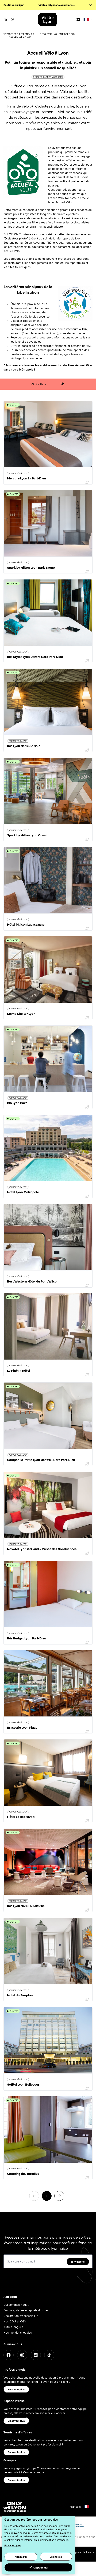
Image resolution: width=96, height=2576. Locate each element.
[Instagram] (22, 2355)
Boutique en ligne (13, 4)
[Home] (48, 19)
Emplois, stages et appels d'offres (25, 2310)
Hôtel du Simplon (20, 1995)
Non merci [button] (21, 2556)
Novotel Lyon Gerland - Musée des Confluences (41, 1549)
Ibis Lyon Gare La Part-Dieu (27, 1906)
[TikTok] (49, 2355)
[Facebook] (8, 2355)
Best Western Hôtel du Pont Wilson (33, 1281)
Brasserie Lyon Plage (22, 1727)
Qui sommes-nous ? (16, 2304)
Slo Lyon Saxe (17, 1103)
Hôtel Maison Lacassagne (25, 924)
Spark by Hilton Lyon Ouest (27, 835)
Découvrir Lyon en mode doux (57, 34)
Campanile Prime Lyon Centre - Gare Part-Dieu (41, 1459)
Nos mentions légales (17, 2332)
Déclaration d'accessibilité (20, 2316)
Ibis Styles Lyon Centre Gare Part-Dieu (35, 656)
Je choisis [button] (56, 2556)
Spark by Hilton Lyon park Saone (31, 567)
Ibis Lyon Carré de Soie (23, 746)
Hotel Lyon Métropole (23, 1192)
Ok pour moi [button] (38, 2567)
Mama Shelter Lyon (21, 1013)
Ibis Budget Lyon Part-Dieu (26, 1638)
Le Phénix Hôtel (18, 1370)
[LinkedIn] (36, 2355)
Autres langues (13, 2327)
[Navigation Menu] (5, 19)
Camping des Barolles (23, 2173)
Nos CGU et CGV (14, 2321)
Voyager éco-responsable (18, 34)
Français (81, 2506)
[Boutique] (78, 19)
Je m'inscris (78, 2261)
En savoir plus (16, 2389)
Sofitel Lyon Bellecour (23, 2084)
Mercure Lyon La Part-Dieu (26, 478)
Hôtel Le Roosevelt (20, 1816)
